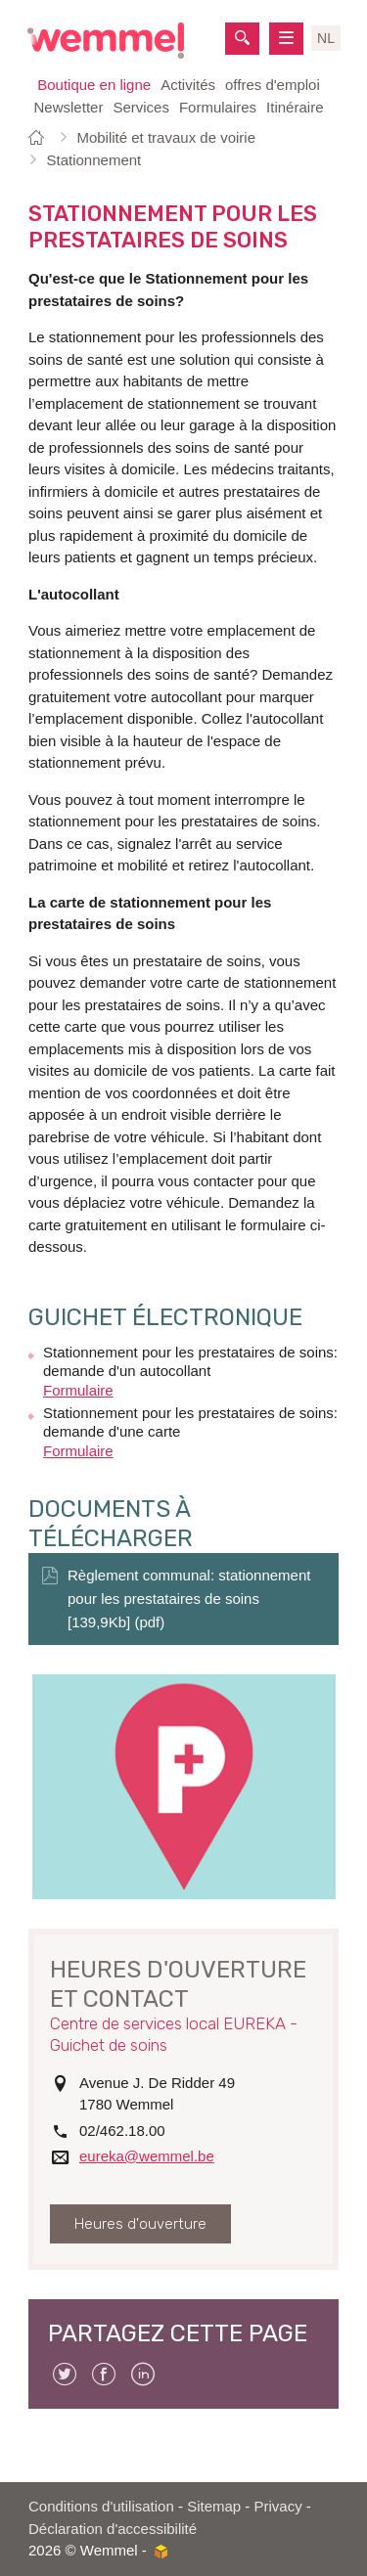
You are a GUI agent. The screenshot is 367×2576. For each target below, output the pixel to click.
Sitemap (214, 2506)
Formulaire (78, 1390)
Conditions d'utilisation (101, 2506)
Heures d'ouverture (140, 2224)
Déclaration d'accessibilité (112, 2528)
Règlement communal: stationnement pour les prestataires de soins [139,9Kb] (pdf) (189, 1598)
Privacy (278, 2506)
